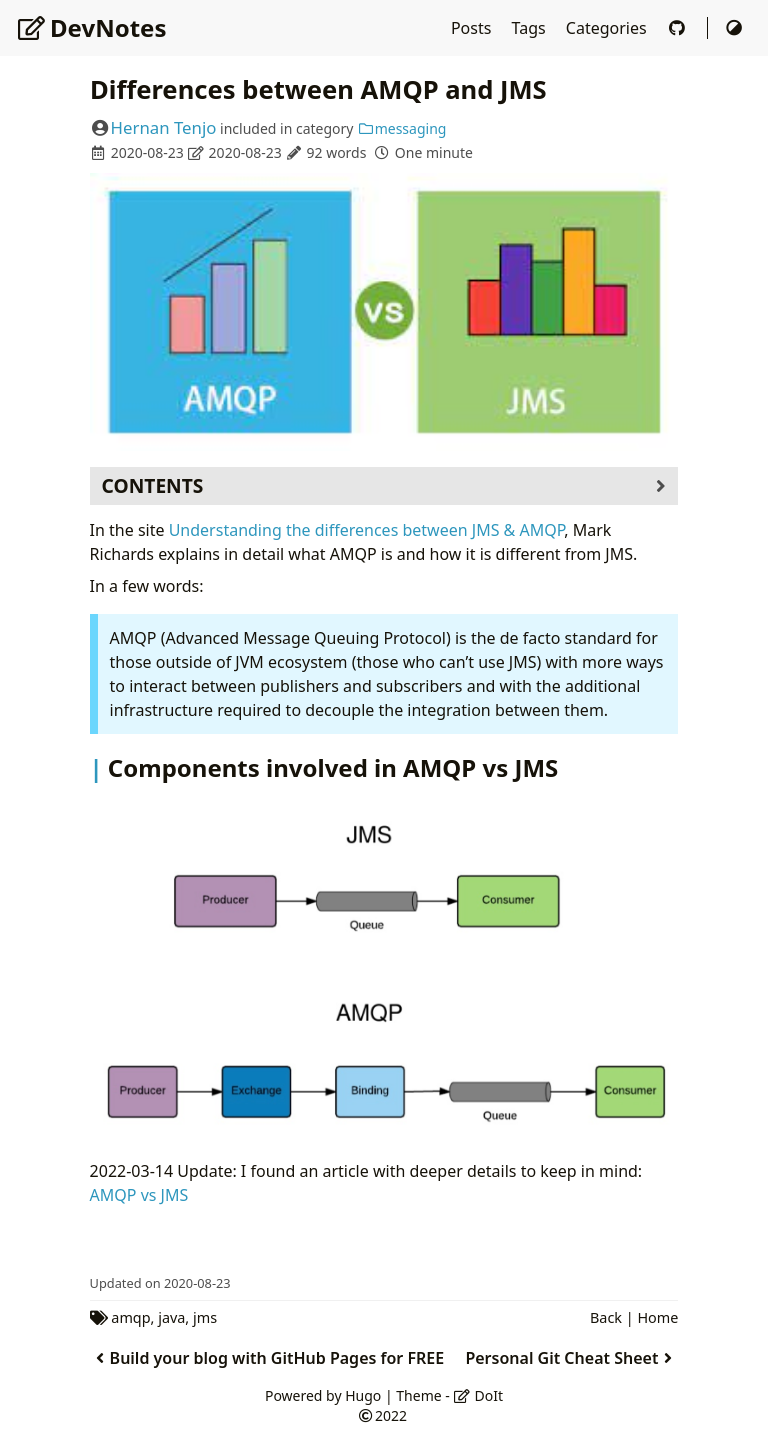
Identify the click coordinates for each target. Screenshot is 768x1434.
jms (205, 1317)
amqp (130, 1317)
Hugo (363, 1395)
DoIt (478, 1395)
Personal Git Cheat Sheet (571, 1358)
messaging (401, 128)
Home (657, 1317)
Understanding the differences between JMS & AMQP (367, 530)
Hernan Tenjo (164, 127)
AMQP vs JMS (139, 1195)
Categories (608, 28)
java (171, 1317)
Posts (473, 28)
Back (606, 1317)
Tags (531, 28)
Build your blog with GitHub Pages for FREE (267, 1358)
